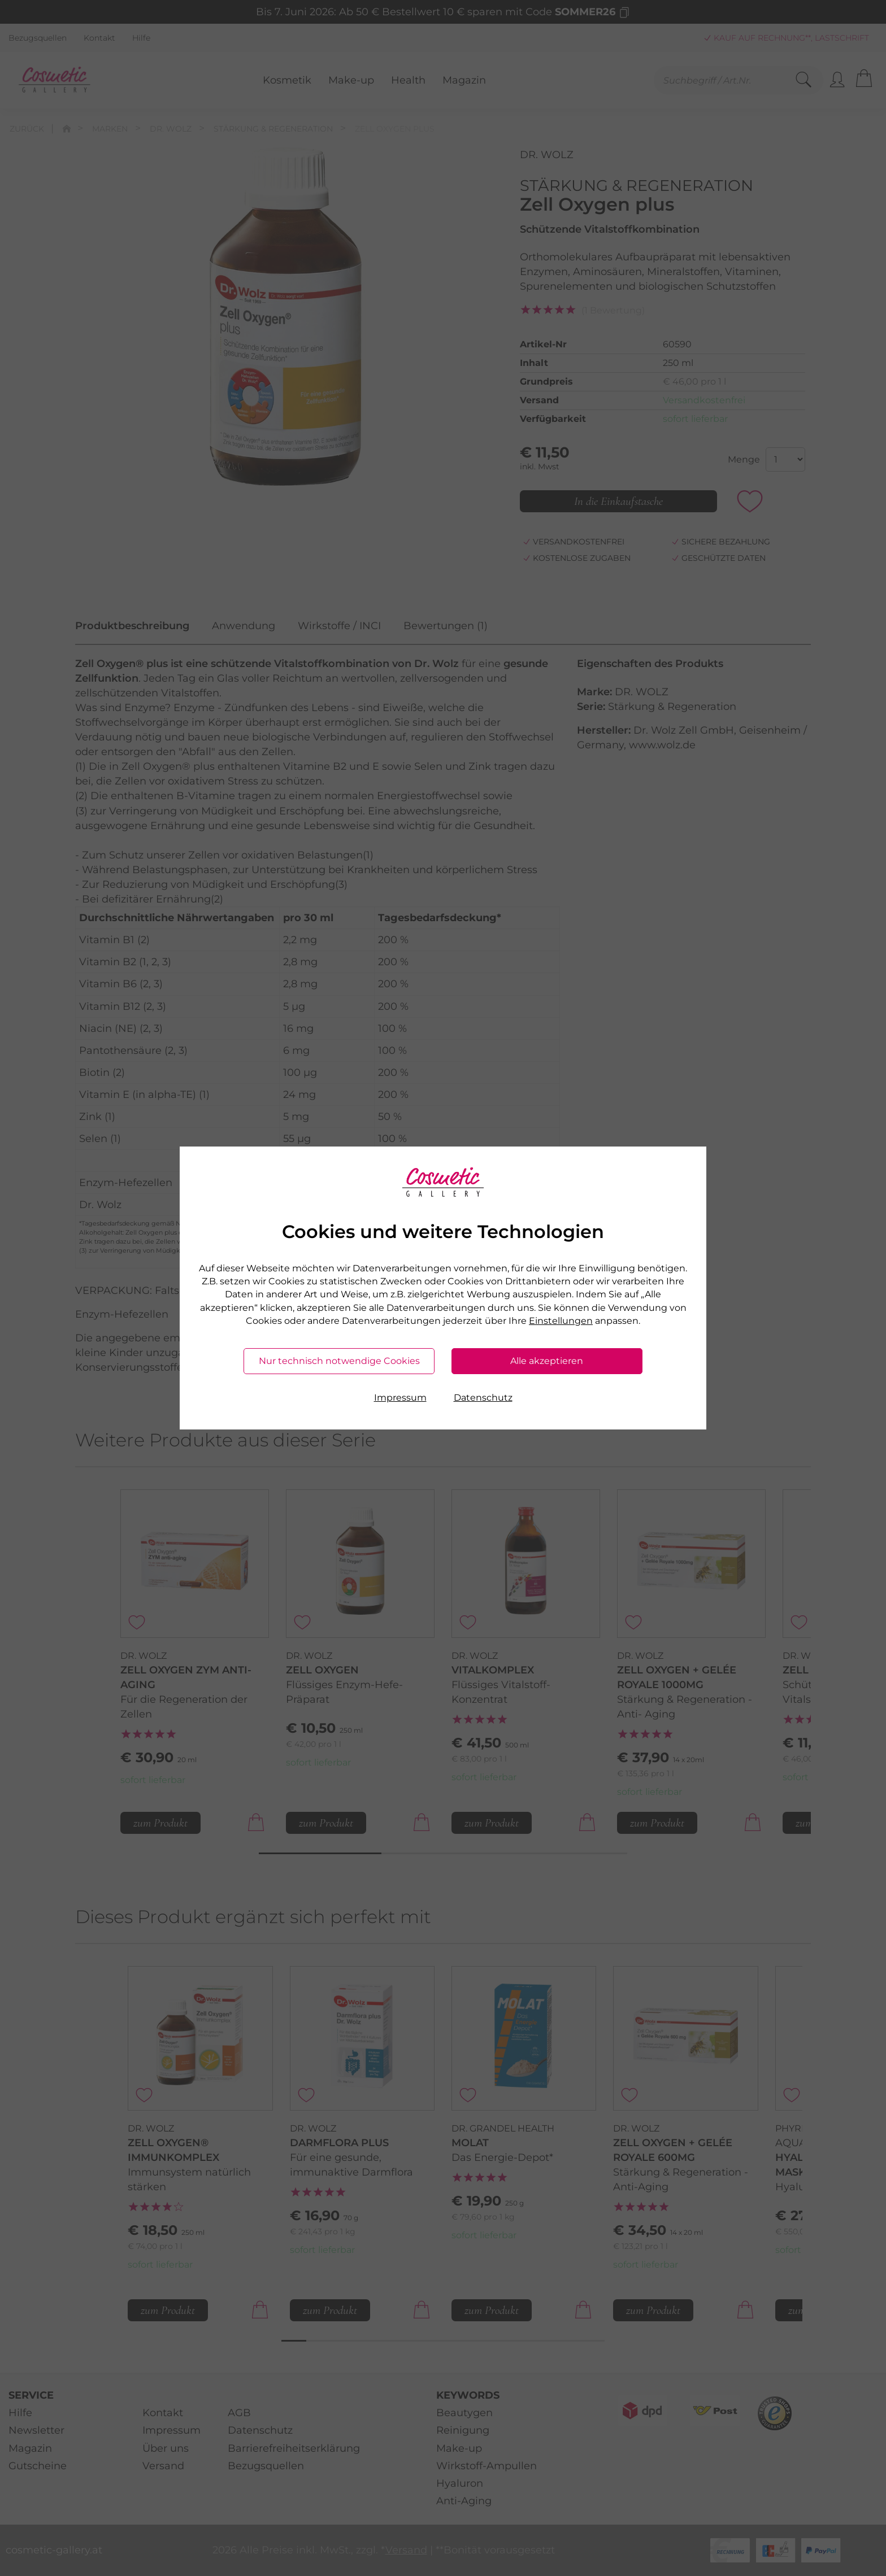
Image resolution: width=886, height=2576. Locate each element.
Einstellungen (561, 1320)
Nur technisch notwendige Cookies (339, 1360)
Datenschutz (483, 1397)
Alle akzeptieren (546, 1360)
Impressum (400, 1397)
